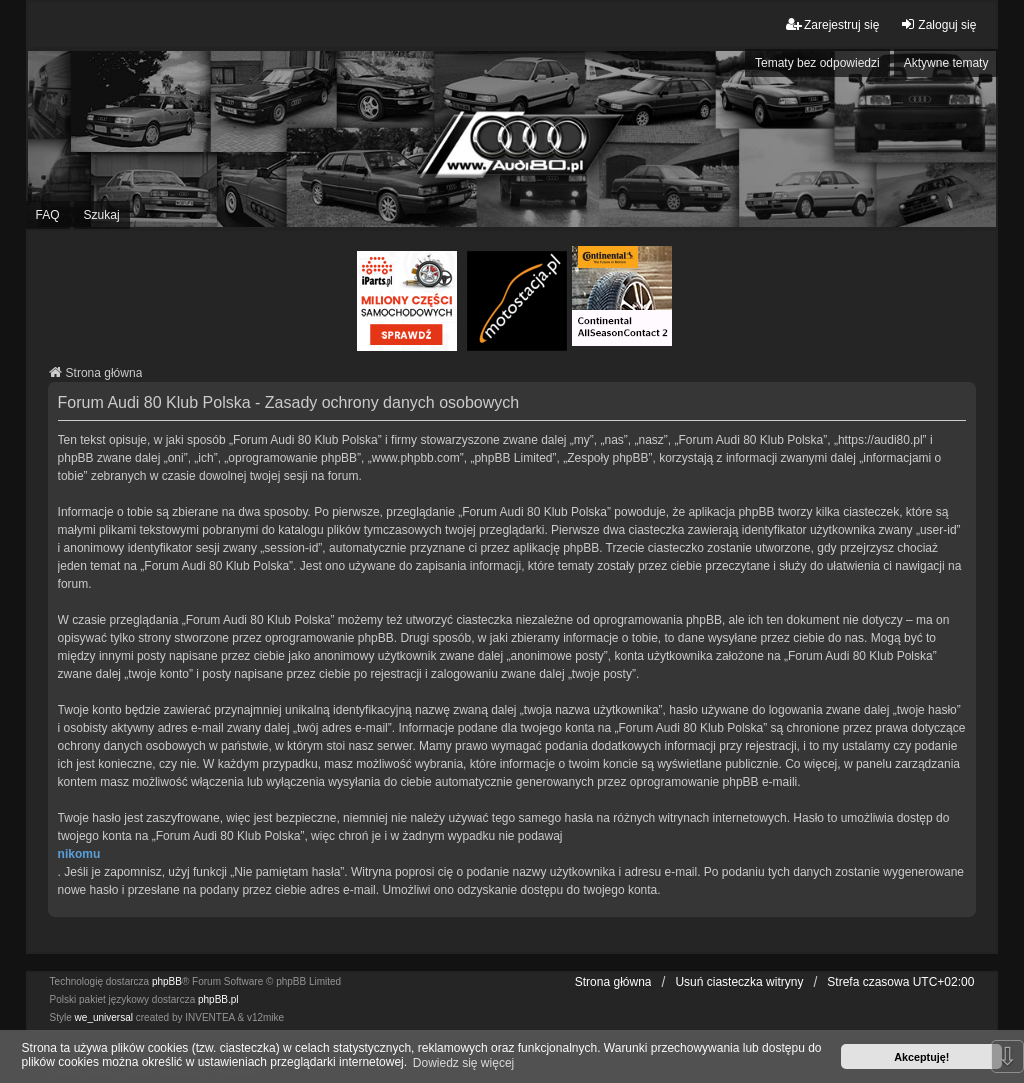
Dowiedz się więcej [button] (463, 1063)
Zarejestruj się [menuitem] (832, 24)
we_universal (104, 1017)
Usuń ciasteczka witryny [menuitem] (739, 982)
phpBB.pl (218, 999)
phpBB (167, 981)
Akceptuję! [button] (921, 1057)
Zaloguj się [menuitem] (938, 24)
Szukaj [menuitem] (102, 215)
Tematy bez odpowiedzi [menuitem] (817, 63)
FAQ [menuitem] (48, 215)
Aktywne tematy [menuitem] (946, 63)
